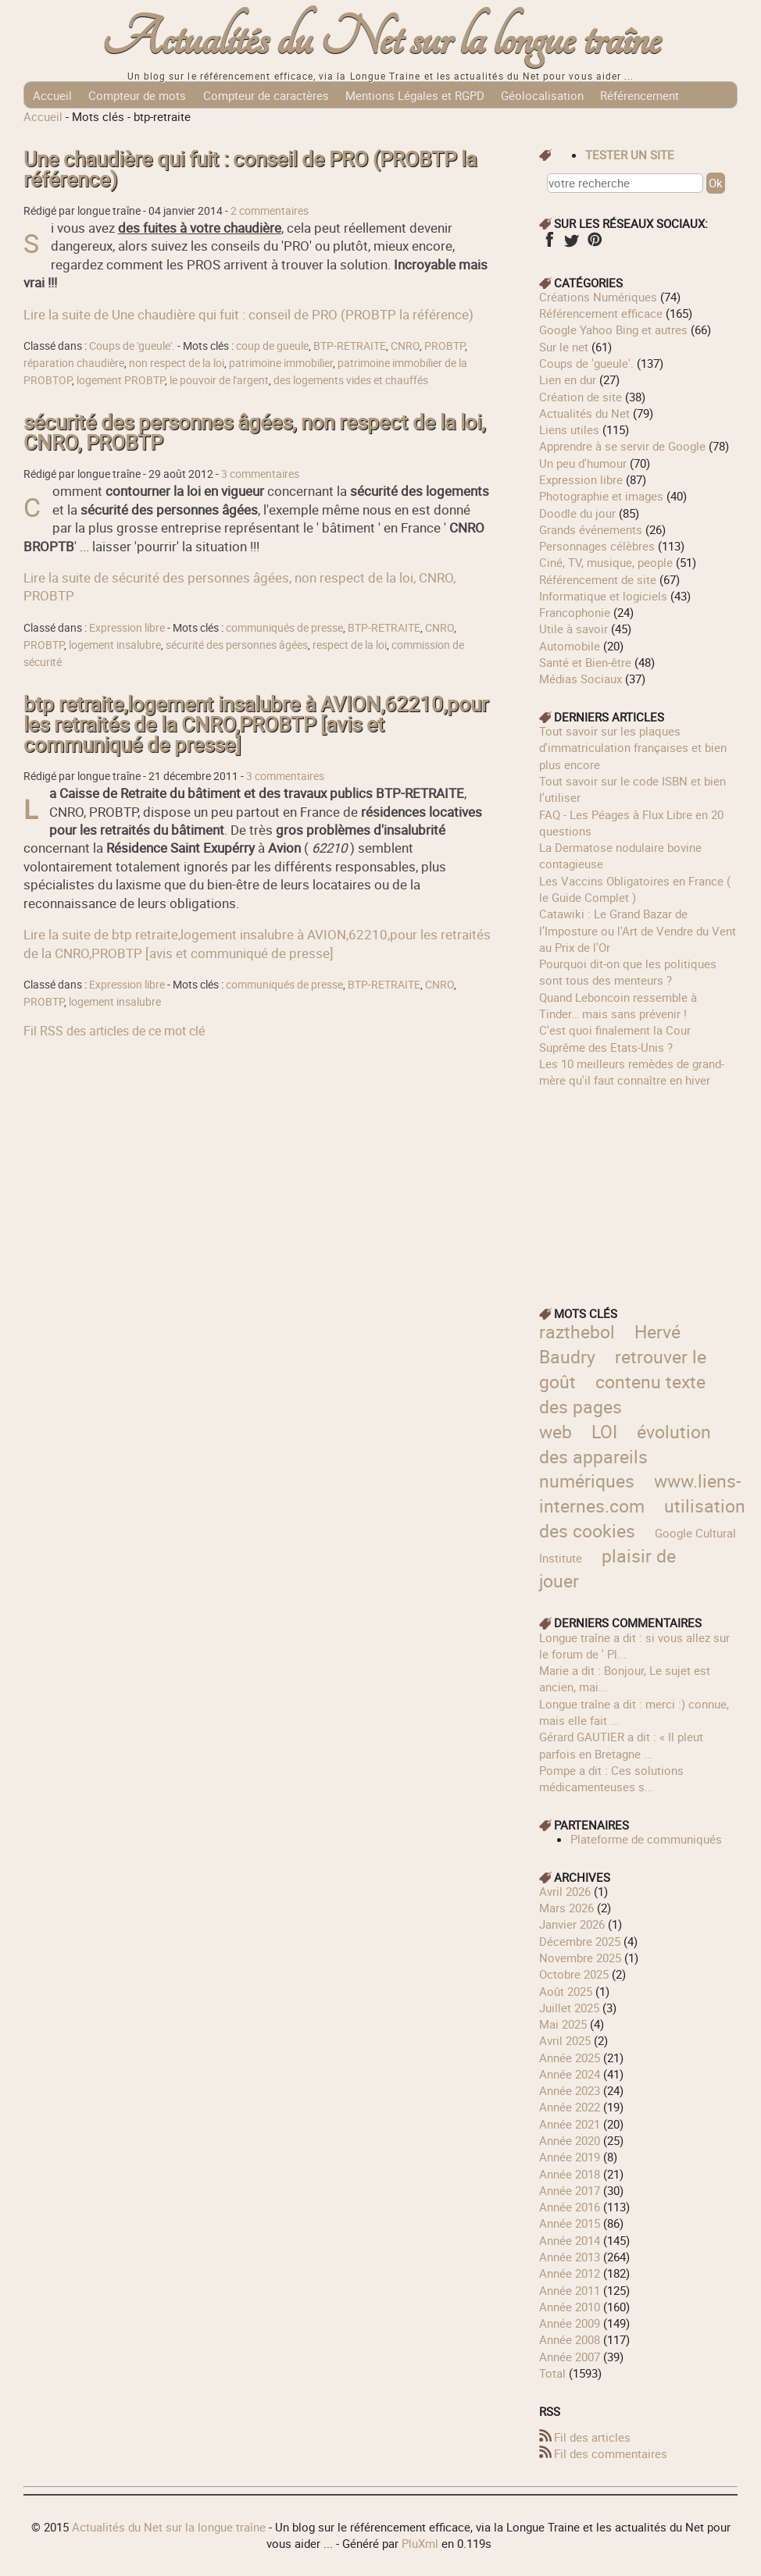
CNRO (405, 346)
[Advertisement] (638, 1186)
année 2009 (569, 2323)
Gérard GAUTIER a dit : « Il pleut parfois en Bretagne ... (621, 1745)
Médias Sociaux (580, 678)
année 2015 (569, 2223)
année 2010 (569, 2306)
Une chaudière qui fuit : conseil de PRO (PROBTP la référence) (250, 169)
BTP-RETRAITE (349, 346)
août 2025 (565, 1991)
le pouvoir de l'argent (219, 380)
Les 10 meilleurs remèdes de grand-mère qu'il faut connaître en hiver (631, 1072)
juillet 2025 (569, 2007)
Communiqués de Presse (98, 122)
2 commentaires (269, 211)
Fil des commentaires (610, 2453)
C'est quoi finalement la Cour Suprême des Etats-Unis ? (615, 1038)
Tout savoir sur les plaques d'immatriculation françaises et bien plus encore (633, 747)
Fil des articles (592, 2437)
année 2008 (569, 2339)
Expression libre (127, 628)
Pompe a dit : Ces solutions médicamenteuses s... (611, 1778)
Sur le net (563, 347)
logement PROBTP (121, 380)
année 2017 (569, 2190)
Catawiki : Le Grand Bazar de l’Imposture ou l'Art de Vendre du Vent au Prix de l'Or (637, 930)
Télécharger (210, 122)
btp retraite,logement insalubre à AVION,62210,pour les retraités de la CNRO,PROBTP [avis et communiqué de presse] (255, 724)
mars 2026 (566, 1907)
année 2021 (569, 2124)
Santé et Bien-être (585, 662)
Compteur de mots (137, 95)
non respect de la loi (176, 363)
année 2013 (569, 2256)
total (554, 2373)
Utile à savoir (573, 628)
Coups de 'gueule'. (132, 346)
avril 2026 (565, 1891)
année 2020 (569, 2140)
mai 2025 (563, 2024)
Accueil (52, 95)
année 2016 (569, 2206)
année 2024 (569, 2074)
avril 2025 (565, 2040)
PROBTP (444, 346)
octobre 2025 (574, 1974)
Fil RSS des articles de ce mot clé (114, 1030)
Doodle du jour (577, 513)
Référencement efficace (601, 313)
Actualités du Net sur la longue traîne (381, 39)
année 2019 (569, 2156)
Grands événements (590, 529)
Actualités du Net (584, 413)
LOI (604, 1432)
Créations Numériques (598, 297)
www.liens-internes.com (640, 1493)
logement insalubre (115, 645)
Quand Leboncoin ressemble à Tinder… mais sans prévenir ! (618, 1005)
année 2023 (569, 2090)
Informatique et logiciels (603, 596)
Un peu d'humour (583, 463)
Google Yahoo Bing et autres (613, 329)
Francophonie (574, 612)
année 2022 (569, 2107)
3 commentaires (260, 474)
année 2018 (569, 2174)
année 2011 (569, 2290)
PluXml (420, 2543)
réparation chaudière (73, 363)
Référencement (639, 95)
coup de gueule (272, 346)
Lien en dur (567, 379)
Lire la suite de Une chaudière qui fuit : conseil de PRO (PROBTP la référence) (248, 314)
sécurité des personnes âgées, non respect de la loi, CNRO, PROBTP (254, 432)
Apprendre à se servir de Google (622, 446)
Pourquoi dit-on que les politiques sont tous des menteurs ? (627, 972)
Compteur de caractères (266, 95)
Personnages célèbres (597, 546)
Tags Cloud (288, 122)
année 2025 (569, 2057)
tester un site (629, 154)
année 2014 (569, 2240)
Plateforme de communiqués (646, 1839)
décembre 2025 (579, 1941)
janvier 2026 (572, 1924)
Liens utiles (569, 429)
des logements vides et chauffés (350, 380)
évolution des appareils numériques (625, 1457)
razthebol (577, 1332)
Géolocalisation (542, 95)
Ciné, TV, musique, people (606, 562)
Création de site (580, 396)
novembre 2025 (580, 1957)
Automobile (569, 646)
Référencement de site (597, 579)
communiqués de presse (284, 628)
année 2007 (569, 2356)
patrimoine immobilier (281, 363)
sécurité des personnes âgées (237, 645)
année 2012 (569, 2273)
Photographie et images (601, 496)
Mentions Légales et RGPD (414, 95)
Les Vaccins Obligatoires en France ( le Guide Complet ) (635, 889)
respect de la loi (350, 645)
